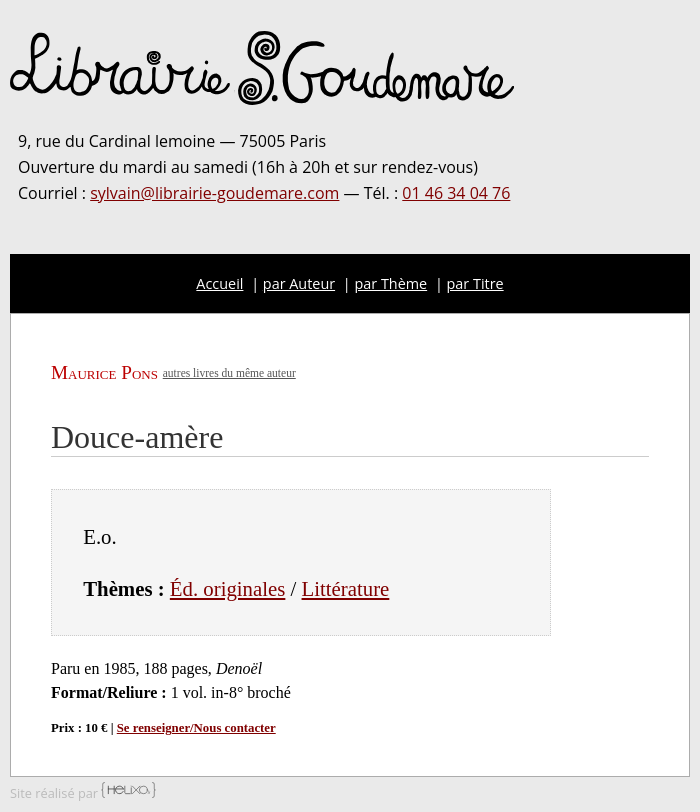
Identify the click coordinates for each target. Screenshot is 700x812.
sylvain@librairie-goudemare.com (214, 193)
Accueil (219, 283)
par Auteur (299, 283)
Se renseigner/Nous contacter (196, 728)
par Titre (475, 283)
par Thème (391, 283)
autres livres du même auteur (229, 373)
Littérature (346, 588)
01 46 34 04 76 (456, 193)
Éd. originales (228, 588)
